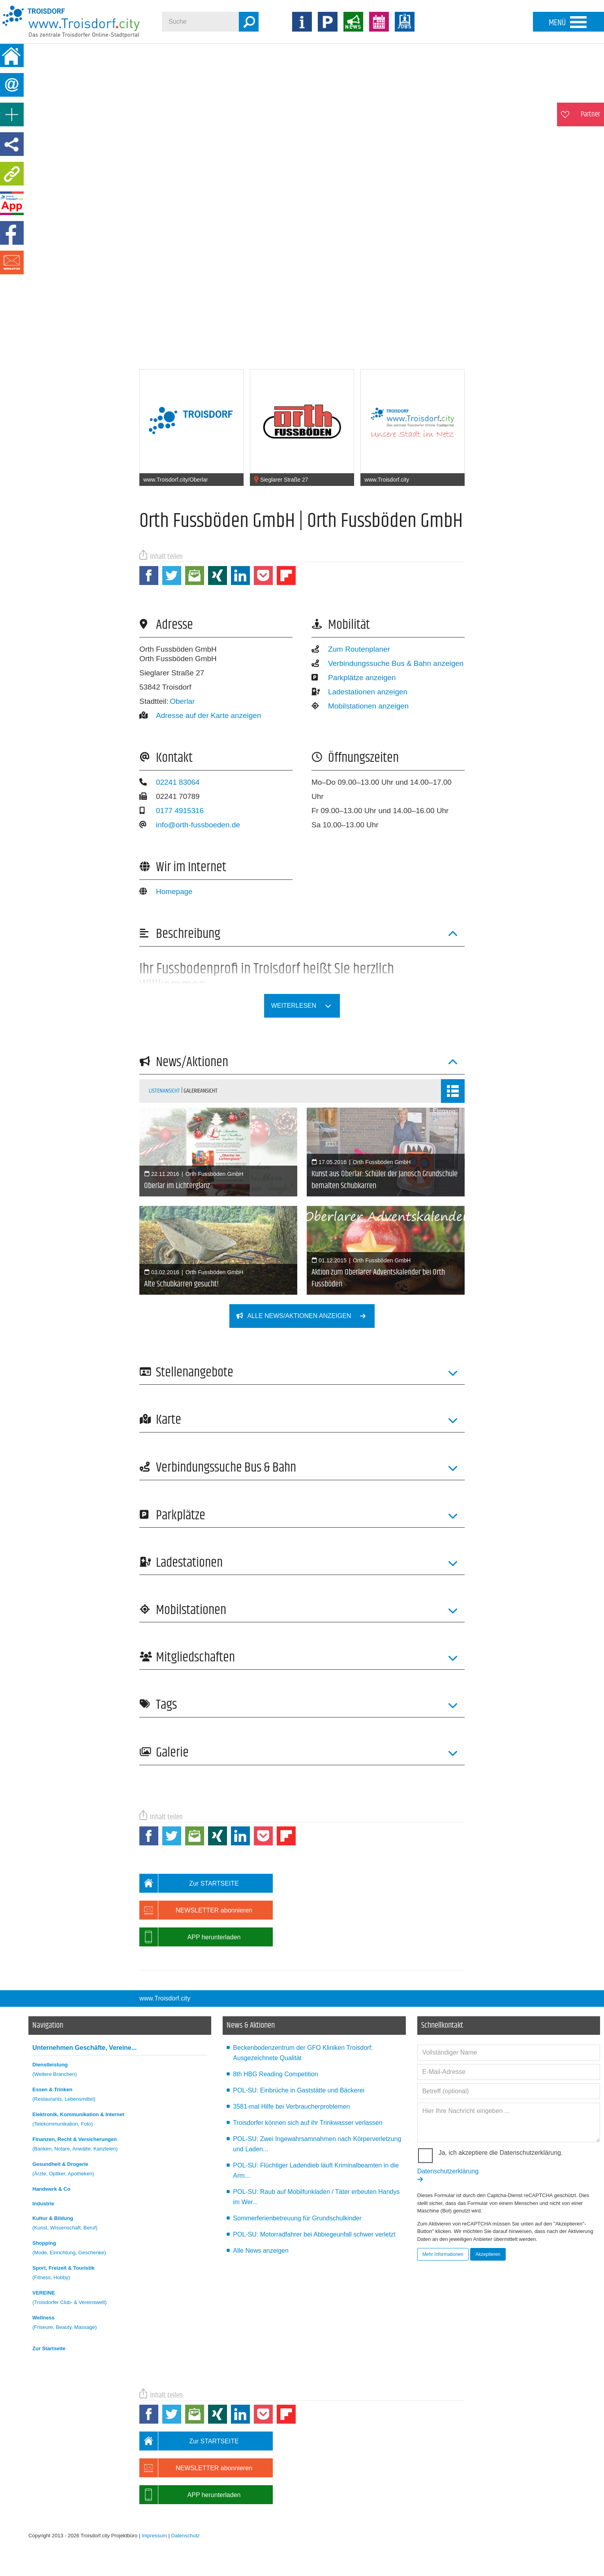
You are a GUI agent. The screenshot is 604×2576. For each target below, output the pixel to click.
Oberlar (182, 701)
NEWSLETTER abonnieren (195, 1910)
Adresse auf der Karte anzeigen (200, 715)
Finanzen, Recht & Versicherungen (119, 2145)
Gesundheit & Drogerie (119, 2170)
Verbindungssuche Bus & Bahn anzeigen (387, 663)
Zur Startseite (49, 2348)
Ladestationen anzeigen (359, 692)
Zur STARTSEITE (189, 1883)
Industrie (43, 2204)
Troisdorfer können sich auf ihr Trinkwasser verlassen (307, 2122)
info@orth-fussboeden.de (189, 825)
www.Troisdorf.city (164, 1998)
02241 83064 (169, 782)
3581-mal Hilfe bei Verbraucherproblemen (291, 2106)
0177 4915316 (171, 810)
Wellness (119, 2323)
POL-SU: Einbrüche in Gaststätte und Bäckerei (298, 2090)
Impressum (154, 2536)
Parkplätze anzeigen (353, 677)
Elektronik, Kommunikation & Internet (119, 2120)
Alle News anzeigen (261, 2250)
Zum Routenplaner (350, 649)
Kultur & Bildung (119, 2224)
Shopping (119, 2249)
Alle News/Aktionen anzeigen (305, 1316)
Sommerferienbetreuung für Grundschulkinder (297, 2218)
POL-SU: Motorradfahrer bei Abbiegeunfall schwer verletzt (314, 2234)
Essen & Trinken (119, 2095)
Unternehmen (84, 2047)
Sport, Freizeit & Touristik (119, 2274)
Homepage (166, 891)
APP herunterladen (189, 1936)
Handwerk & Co (51, 2189)
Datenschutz (185, 2536)
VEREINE (119, 2299)
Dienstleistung (119, 2070)
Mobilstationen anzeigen (360, 706)
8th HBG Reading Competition (275, 2074)
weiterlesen (305, 1006)
